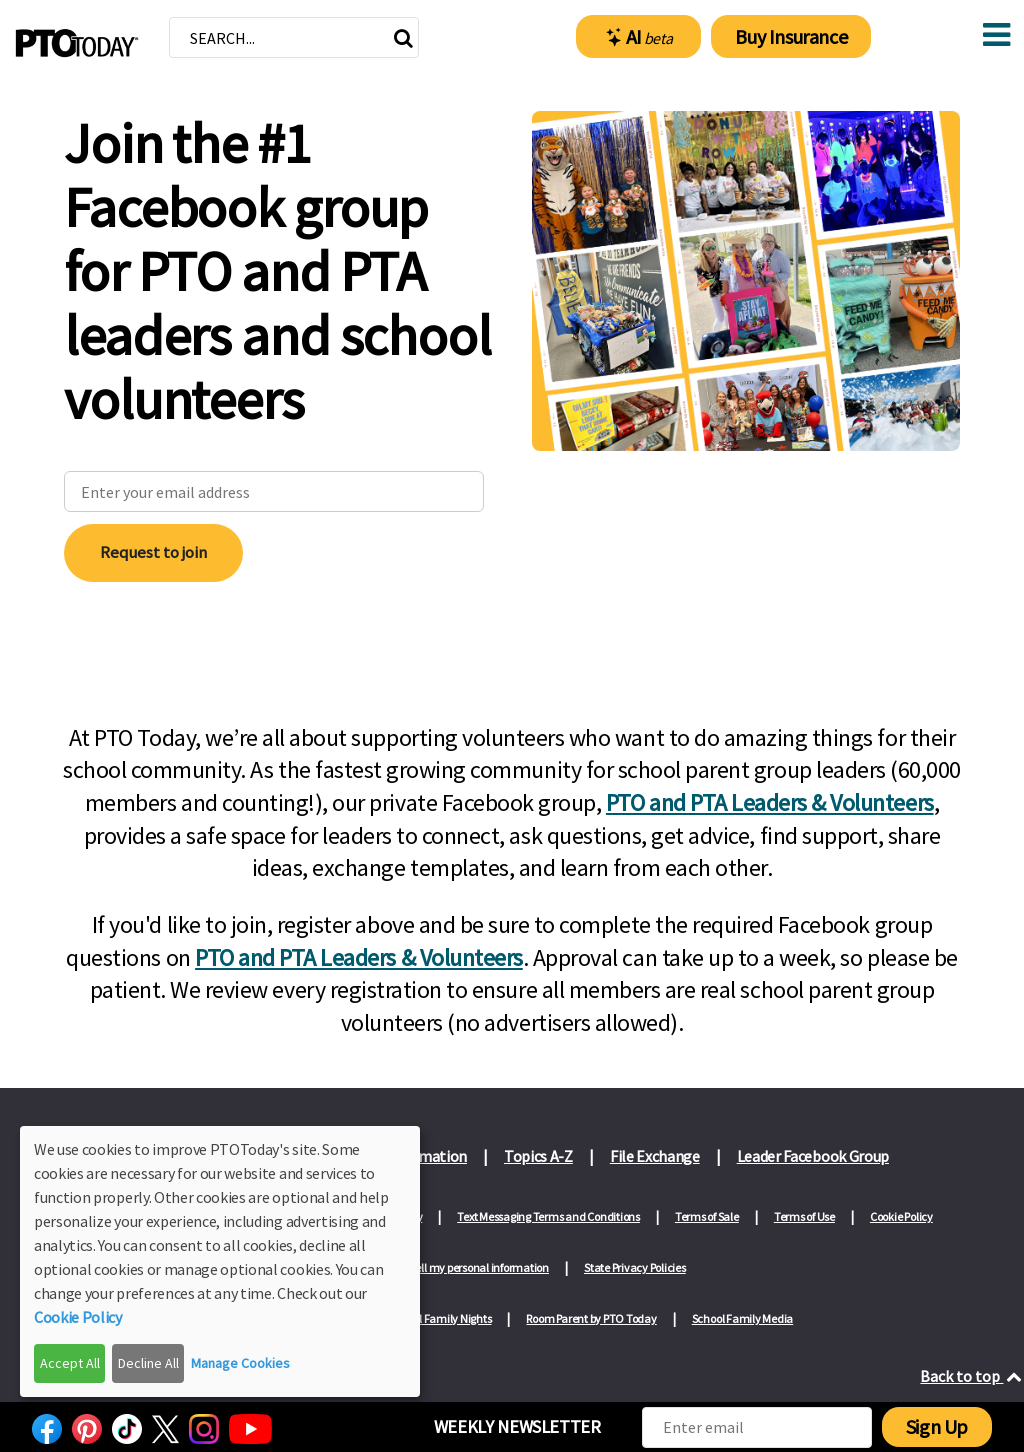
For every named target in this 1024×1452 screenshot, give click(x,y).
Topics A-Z (538, 1156)
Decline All (148, 1363)
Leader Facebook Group (813, 1156)
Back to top (972, 1376)
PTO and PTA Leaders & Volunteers (770, 802)
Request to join (153, 552)
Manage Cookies (240, 1363)
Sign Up (937, 1426)
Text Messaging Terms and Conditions (548, 1216)
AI (639, 37)
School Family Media (742, 1318)
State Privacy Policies (635, 1267)
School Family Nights (440, 1318)
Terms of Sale (707, 1216)
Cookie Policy (901, 1216)
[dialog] (220, 1261)
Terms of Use (804, 1216)
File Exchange (655, 1156)
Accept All (70, 1363)
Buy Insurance (791, 36)
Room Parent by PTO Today (591, 1318)
